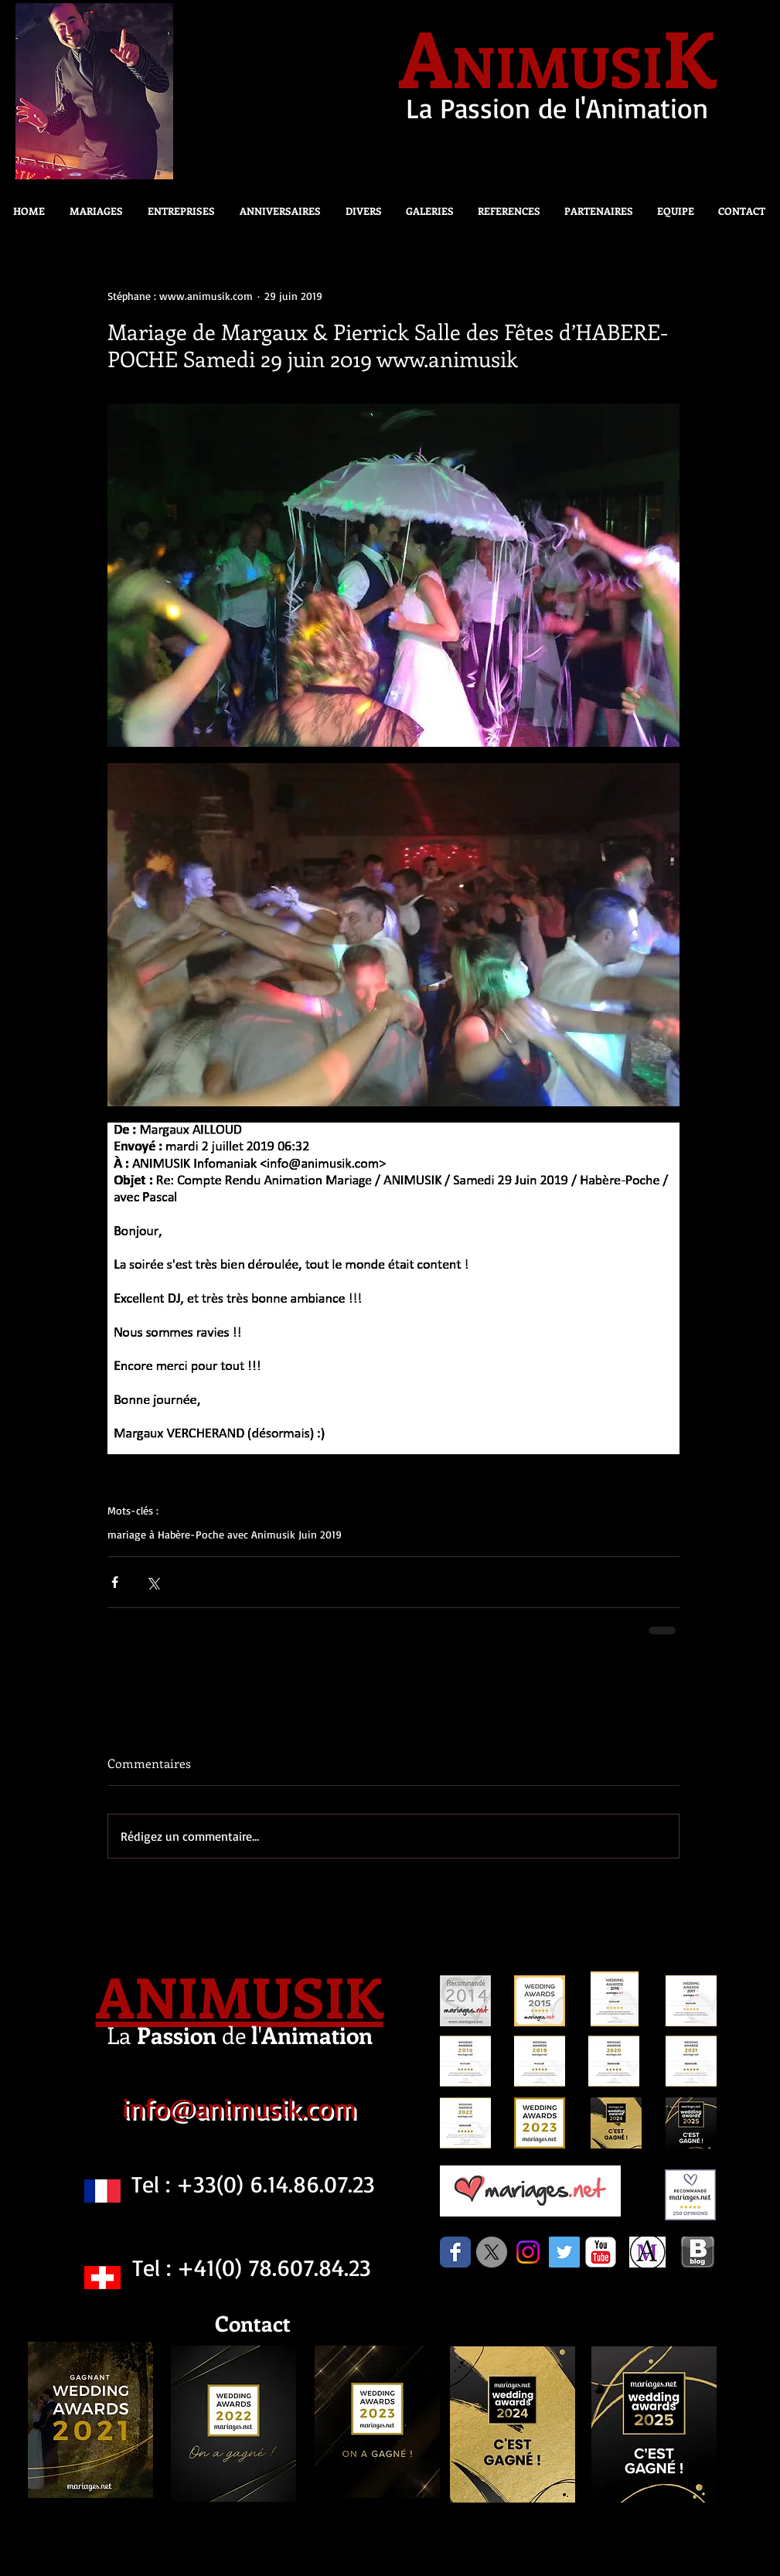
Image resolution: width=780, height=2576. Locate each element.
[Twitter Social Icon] (564, 2252)
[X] (491, 2252)
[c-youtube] (600, 2252)
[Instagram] (528, 2252)
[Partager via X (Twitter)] (152, 1582)
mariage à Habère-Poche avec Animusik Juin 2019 (224, 1534)
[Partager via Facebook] (114, 1582)
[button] (359, 211)
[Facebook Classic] (455, 2252)
